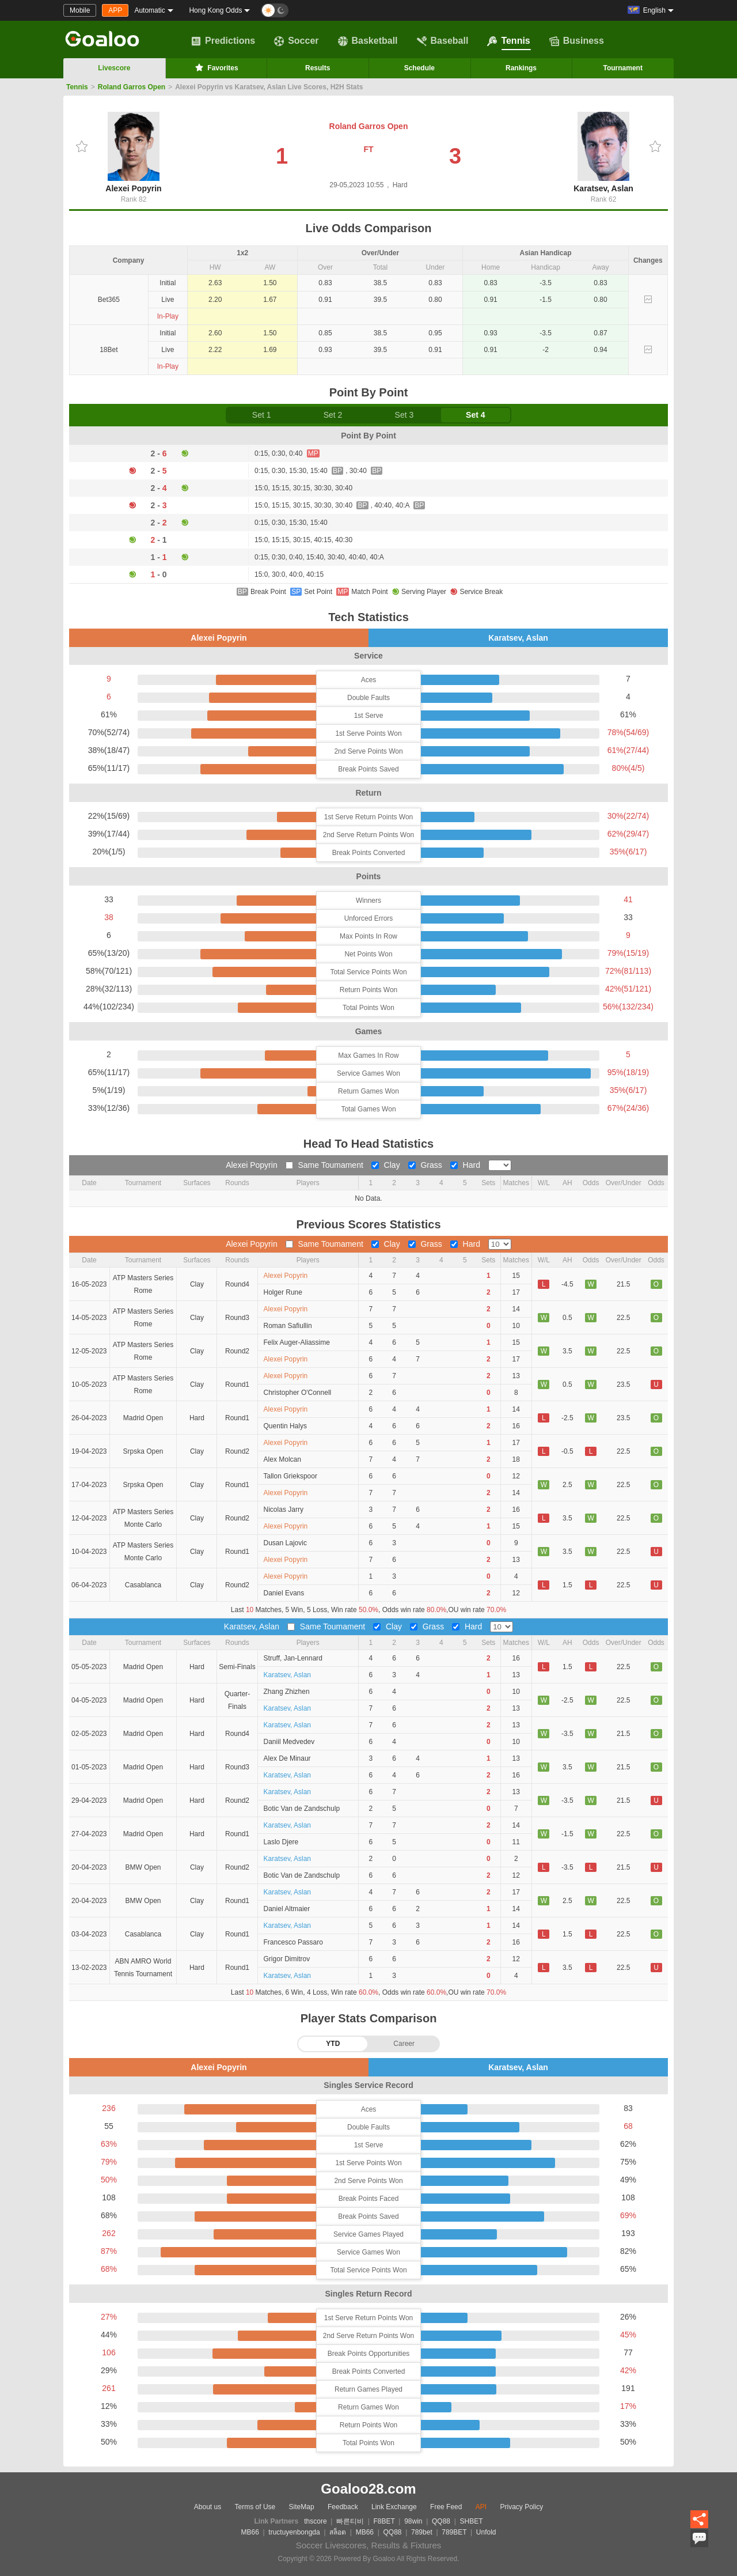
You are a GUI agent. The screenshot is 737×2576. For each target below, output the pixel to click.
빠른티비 (350, 2521)
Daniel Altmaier (287, 1909)
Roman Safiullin (288, 1326)
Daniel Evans (284, 1593)
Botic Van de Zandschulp (302, 1809)
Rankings (521, 68)
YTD (333, 2044)
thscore (315, 2521)
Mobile (80, 10)
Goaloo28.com (368, 2488)
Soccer (296, 41)
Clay (386, 1165)
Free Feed (446, 2507)
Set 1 (261, 414)
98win (413, 2521)
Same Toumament (326, 1165)
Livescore (114, 68)
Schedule (419, 68)
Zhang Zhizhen (287, 1692)
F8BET (384, 2521)
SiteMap (301, 2507)
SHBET (471, 2521)
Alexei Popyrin (133, 152)
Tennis (508, 41)
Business (576, 41)
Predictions (223, 41)
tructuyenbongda (294, 2532)
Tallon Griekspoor (290, 1476)
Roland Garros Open (131, 87)
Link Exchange (394, 2507)
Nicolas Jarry (283, 1509)
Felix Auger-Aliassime (297, 1342)
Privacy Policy (521, 2507)
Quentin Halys (285, 1426)
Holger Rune (283, 1292)
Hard (466, 1165)
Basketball (368, 41)
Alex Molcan (282, 1459)
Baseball (443, 41)
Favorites (215, 67)
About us (207, 2507)
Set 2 (333, 414)
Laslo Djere (281, 1842)
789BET (454, 2532)
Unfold (486, 2532)
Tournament (622, 68)
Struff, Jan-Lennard (293, 1658)
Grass (426, 1165)
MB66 (250, 2532)
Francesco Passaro (293, 1942)
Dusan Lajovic (285, 1543)
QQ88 (441, 2521)
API (481, 2507)
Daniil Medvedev (289, 1742)
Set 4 (475, 414)
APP (115, 10)
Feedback (343, 2507)
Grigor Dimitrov (287, 1959)
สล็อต (337, 2532)
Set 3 (404, 414)
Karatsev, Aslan (603, 152)
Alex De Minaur (287, 1758)
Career (404, 2044)
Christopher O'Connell (298, 1393)
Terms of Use (255, 2507)
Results (317, 68)
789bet (421, 2532)
